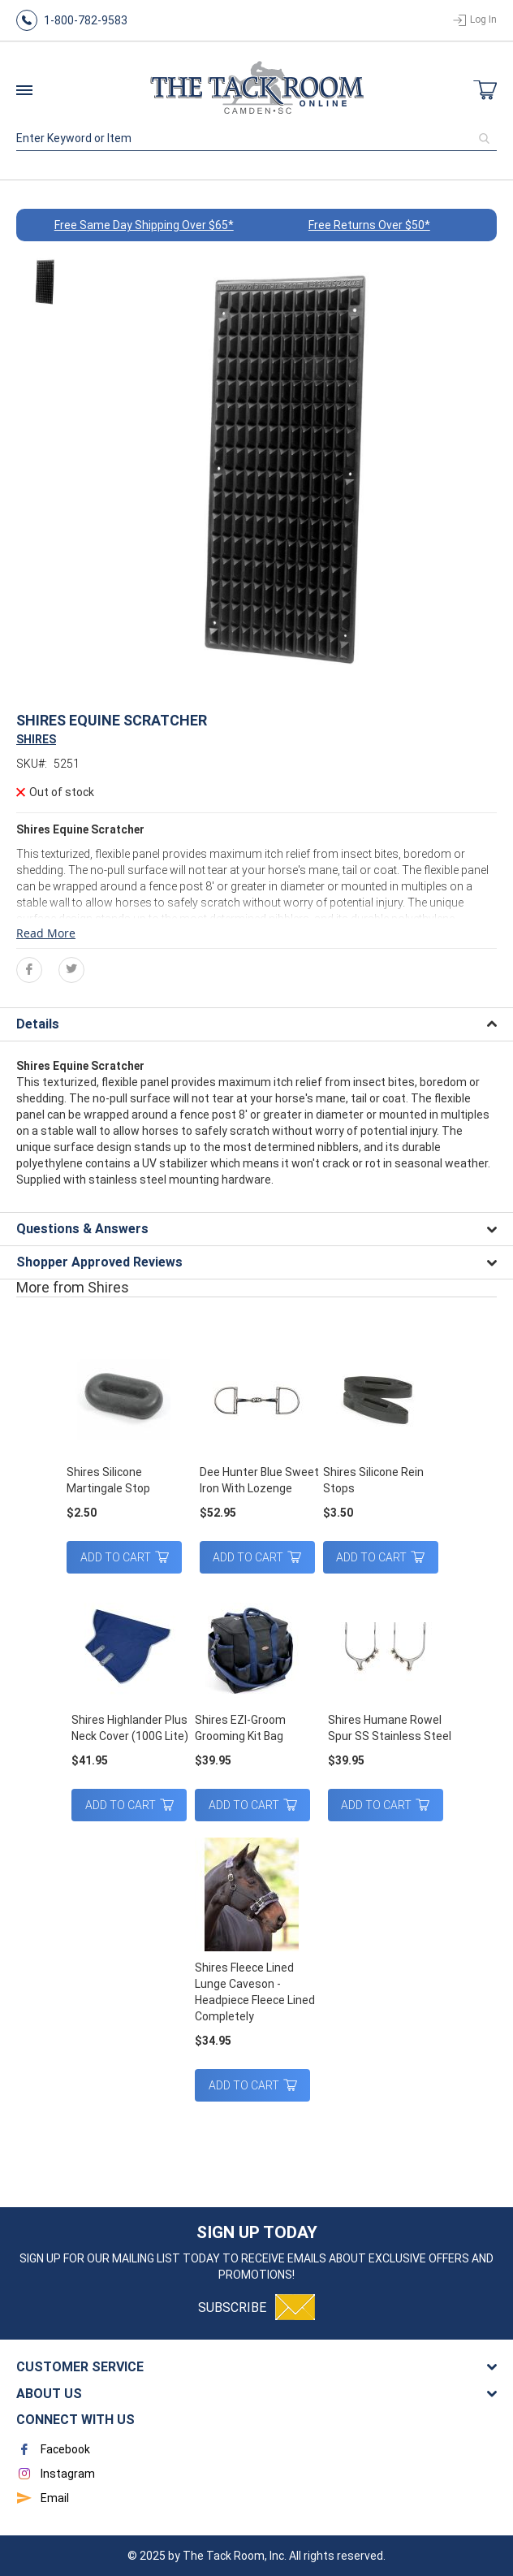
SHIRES (36, 739)
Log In (483, 19)
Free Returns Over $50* (369, 225)
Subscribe (232, 2307)
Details (37, 1024)
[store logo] (256, 89)
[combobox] (256, 138)
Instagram (55, 2473)
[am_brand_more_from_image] (128, 1401)
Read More (45, 933)
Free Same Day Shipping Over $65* (144, 225)
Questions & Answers (82, 1228)
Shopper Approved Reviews (99, 1262)
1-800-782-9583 (85, 20)
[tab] (256, 1024)
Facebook (53, 2449)
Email (42, 2498)
